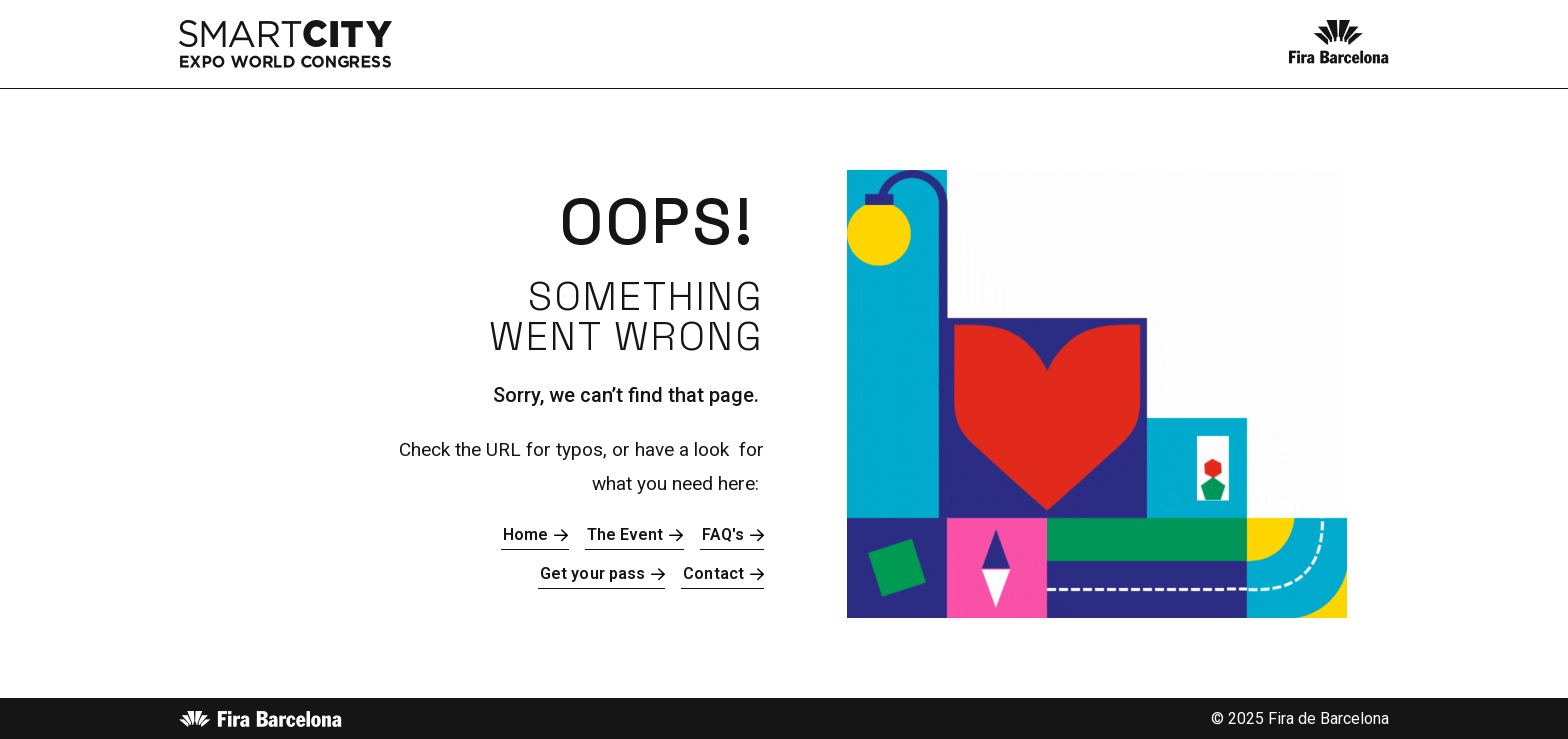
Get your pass (592, 573)
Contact (713, 573)
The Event (625, 534)
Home (525, 534)
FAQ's (723, 534)
